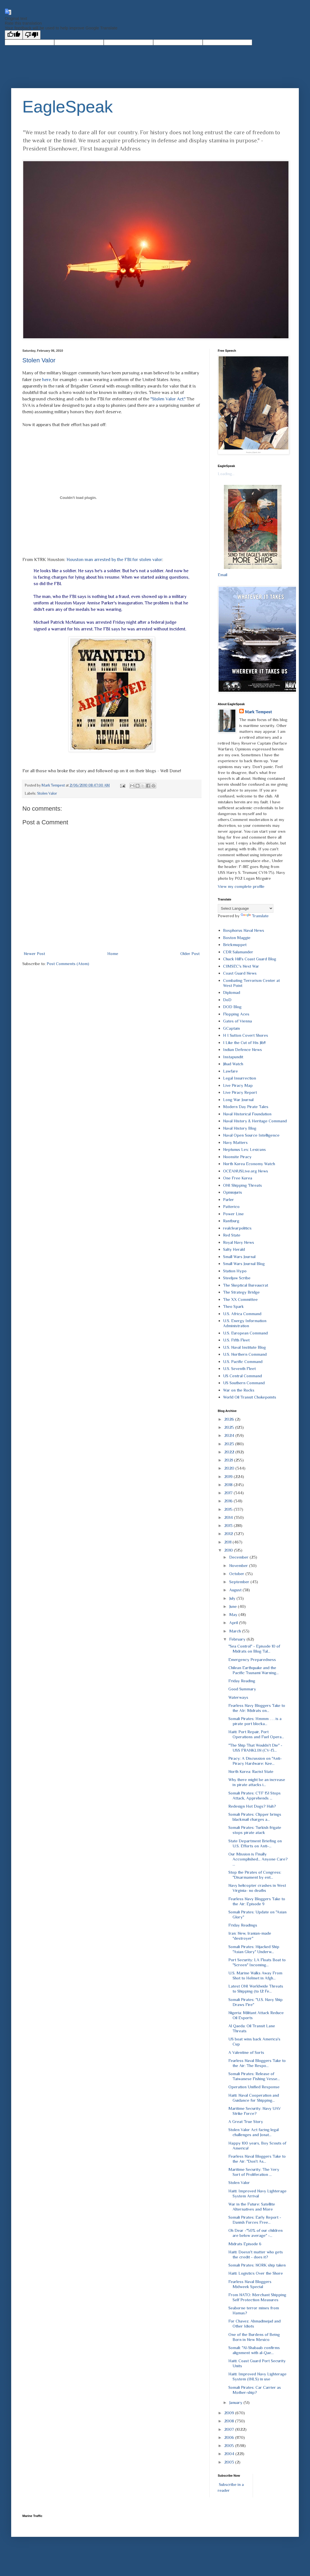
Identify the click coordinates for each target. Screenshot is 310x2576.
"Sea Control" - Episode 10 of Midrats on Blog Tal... (254, 1648)
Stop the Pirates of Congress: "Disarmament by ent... (254, 1875)
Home (112, 953)
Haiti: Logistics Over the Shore (255, 2273)
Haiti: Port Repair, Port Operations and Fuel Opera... (256, 1734)
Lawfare (230, 1071)
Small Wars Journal (239, 1256)
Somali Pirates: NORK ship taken (257, 2265)
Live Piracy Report (240, 1092)
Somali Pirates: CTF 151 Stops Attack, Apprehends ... (254, 1795)
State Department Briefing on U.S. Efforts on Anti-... (255, 1843)
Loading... (226, 473)
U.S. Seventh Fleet (239, 1368)
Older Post (190, 953)
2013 (229, 1525)
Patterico (231, 1206)
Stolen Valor (38, 360)
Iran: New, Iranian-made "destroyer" (249, 1936)
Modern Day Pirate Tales (245, 1106)
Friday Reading (241, 1680)
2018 (229, 1484)
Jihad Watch (233, 1063)
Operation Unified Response (254, 2086)
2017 (229, 1492)
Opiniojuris (232, 1192)
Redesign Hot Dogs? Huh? (252, 1806)
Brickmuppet (235, 944)
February (238, 1639)
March (235, 1631)
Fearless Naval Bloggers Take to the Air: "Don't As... (257, 2159)
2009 (229, 2412)
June (233, 1606)
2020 (229, 1468)
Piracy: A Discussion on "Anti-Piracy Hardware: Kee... (255, 1761)
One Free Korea (237, 1178)
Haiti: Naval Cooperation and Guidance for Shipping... (253, 2098)
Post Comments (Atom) (68, 963)
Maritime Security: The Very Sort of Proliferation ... (253, 2172)
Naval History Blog (239, 1128)
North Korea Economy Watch (249, 1163)
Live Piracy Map (238, 1085)
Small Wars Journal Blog (244, 1263)
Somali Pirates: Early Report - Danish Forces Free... (254, 2220)
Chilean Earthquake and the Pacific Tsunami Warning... (253, 1670)
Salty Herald (234, 1249)
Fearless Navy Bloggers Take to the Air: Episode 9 (256, 1901)
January (236, 2402)
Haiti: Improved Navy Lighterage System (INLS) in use (257, 2376)
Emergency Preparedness (252, 1659)
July (232, 1598)
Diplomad (231, 992)
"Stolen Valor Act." (168, 399)
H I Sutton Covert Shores (245, 1035)
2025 (229, 1427)
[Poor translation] (32, 34)
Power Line (233, 1213)
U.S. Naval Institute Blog (244, 1347)
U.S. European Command (245, 1333)
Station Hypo (235, 1270)
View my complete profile (241, 886)
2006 (229, 2437)
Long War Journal (238, 1099)
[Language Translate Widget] (245, 908)
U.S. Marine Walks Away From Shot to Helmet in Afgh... (255, 1975)
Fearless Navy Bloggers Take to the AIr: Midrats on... (256, 1708)
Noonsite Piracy (237, 1156)
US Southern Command (244, 1382)
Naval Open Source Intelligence (251, 1135)
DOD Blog (232, 1006)
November (239, 1565)
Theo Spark (233, 1306)
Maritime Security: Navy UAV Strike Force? (254, 2111)
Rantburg (231, 1220)
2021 (229, 1460)
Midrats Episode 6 (244, 2243)
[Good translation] (14, 34)
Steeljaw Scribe (236, 1277)
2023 (229, 1443)
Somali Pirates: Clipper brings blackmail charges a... (254, 1817)
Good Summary (242, 1688)
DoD (227, 999)
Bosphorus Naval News (243, 930)
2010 (229, 1550)
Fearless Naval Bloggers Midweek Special (249, 2284)
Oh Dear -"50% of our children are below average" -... (255, 2233)
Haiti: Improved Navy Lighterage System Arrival (257, 2193)
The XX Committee (240, 1299)
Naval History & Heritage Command (255, 1120)
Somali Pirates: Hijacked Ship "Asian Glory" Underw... (253, 1949)
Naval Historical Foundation (247, 1113)
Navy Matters (235, 1142)
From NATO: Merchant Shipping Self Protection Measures (257, 2297)
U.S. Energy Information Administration (244, 1323)
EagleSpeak (67, 106)
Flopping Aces (236, 1014)
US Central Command (242, 1375)
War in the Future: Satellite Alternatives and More (251, 2206)
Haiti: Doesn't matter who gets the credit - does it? (255, 2254)
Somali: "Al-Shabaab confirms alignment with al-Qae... (254, 2350)
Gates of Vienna (237, 1021)
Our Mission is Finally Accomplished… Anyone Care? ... (258, 1859)
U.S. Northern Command (245, 1354)
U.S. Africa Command (242, 1313)
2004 (229, 2453)
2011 (228, 1542)
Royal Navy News (238, 1242)
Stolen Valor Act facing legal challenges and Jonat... (253, 2132)
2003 (229, 2462)
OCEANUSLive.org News (245, 1171)
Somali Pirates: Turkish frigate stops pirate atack (254, 1830)
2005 (229, 2445)
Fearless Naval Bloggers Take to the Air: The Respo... (257, 2063)
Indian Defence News (242, 1049)
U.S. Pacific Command (242, 1361)
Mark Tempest (258, 711)
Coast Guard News (240, 973)
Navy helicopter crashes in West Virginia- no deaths (257, 1888)
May (233, 1614)
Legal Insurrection (239, 1078)
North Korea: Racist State (250, 1771)
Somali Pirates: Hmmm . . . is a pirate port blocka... (254, 1721)
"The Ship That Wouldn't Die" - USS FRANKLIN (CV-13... (255, 1747)
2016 (229, 1500)
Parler (228, 1199)
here (46, 379)
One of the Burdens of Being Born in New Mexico (254, 2337)
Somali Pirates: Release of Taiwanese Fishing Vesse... (254, 2076)
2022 (229, 1451)
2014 (229, 1517)
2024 (229, 1435)
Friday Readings (242, 1925)
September (239, 1581)
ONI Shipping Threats (242, 1185)
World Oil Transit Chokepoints (249, 1397)
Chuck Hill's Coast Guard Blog (249, 958)
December (239, 1557)
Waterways (238, 1697)
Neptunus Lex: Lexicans (244, 1149)
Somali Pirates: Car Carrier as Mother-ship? (254, 2390)
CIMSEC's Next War (241, 966)
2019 (229, 1476)
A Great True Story (245, 2121)
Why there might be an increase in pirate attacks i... (256, 1782)
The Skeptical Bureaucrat (245, 1285)
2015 (229, 1509)
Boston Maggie (236, 937)
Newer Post (34, 953)
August (236, 1589)
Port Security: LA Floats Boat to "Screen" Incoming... (257, 1962)
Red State (231, 1235)
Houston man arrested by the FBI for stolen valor (114, 559)
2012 (229, 1533)
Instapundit (233, 1056)
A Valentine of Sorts (246, 2052)
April (234, 1622)
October (237, 1573)
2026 (229, 1419)
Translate (255, 915)
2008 (229, 2420)
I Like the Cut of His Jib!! (244, 1042)
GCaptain (231, 1028)
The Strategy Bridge (241, 1292)
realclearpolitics (237, 1228)
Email (222, 574)
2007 (229, 2429)
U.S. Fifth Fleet (236, 1340)
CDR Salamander (238, 951)
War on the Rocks (238, 1390)
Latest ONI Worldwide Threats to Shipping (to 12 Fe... (255, 1988)
